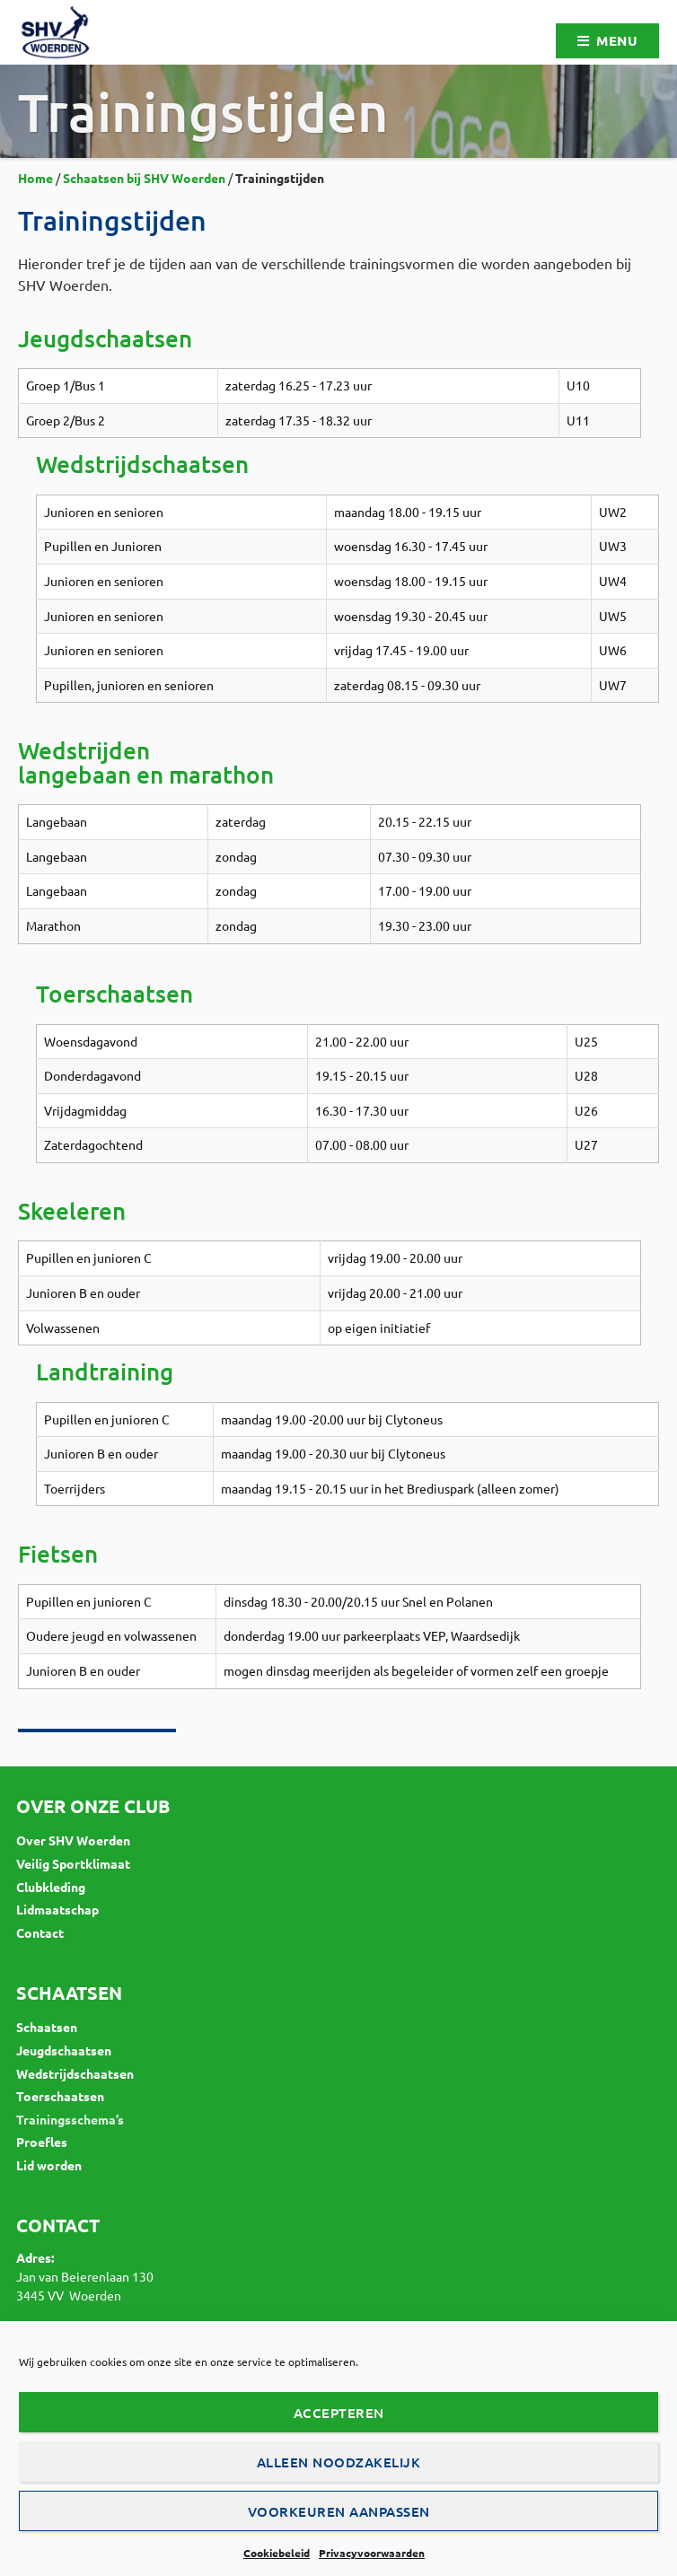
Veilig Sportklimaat (73, 1863)
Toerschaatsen (60, 2096)
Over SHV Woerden (73, 1840)
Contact (40, 1932)
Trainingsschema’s (70, 2119)
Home (35, 178)
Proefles (41, 2142)
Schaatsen (46, 2027)
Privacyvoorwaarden (372, 2552)
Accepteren (339, 2413)
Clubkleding (50, 1887)
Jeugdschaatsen (63, 2050)
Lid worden (49, 2165)
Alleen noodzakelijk (339, 2462)
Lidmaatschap (57, 1909)
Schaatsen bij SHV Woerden (144, 178)
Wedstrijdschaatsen (75, 2073)
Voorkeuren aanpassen (339, 2511)
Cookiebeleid (276, 2552)
